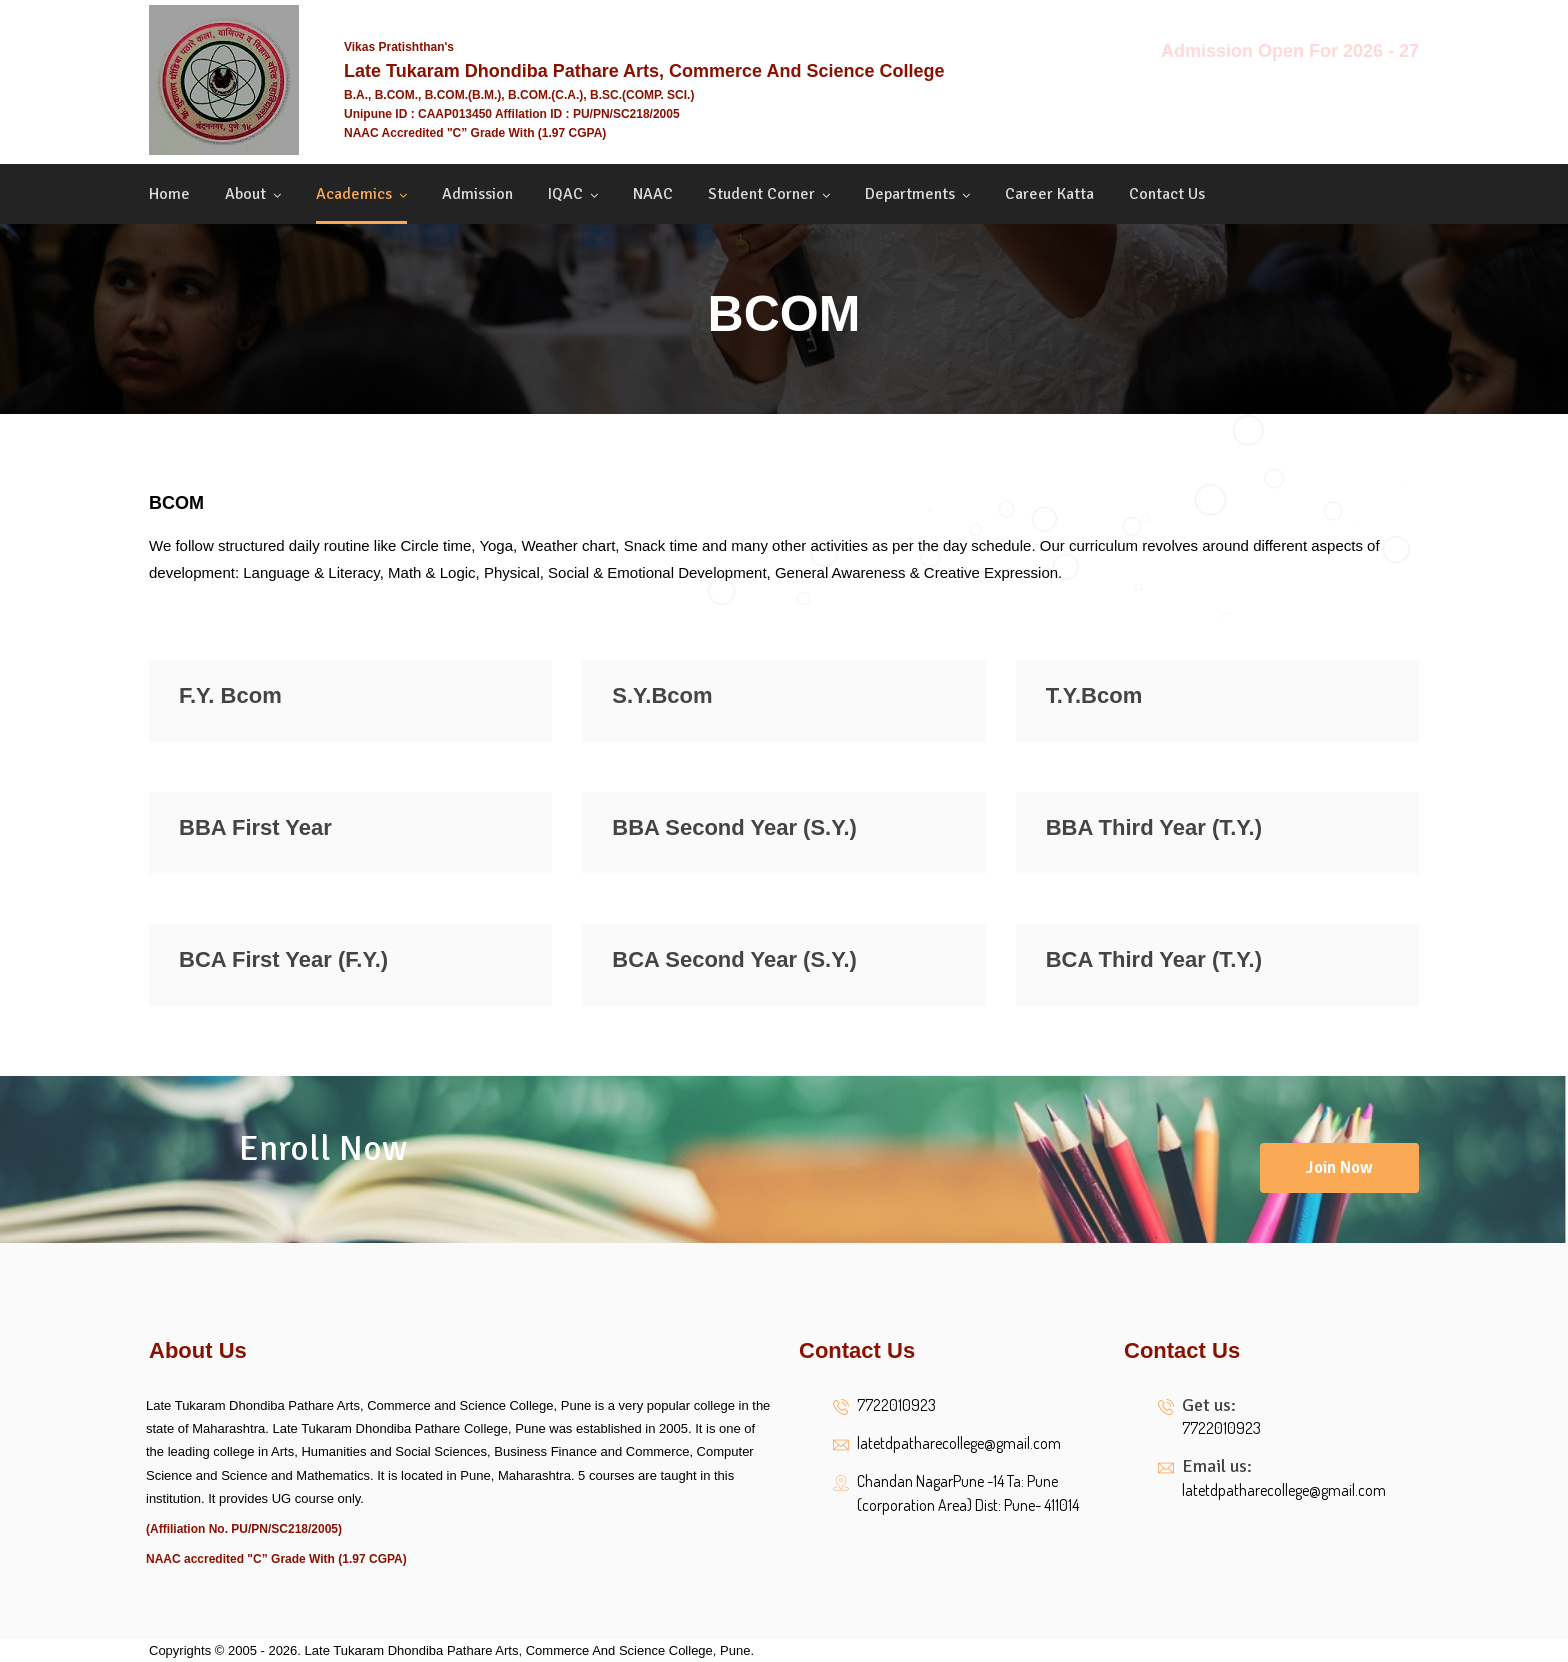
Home (169, 194)
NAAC (653, 194)
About (245, 194)
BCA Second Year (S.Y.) (734, 959)
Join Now (1339, 1167)
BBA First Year (255, 827)
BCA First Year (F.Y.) (283, 959)
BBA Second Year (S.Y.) (734, 827)
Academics (354, 194)
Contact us (1167, 194)
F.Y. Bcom (230, 695)
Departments (910, 194)
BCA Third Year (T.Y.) (1154, 959)
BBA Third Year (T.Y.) (1154, 827)
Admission (477, 194)
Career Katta (1049, 194)
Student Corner (761, 194)
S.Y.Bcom (662, 695)
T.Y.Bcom (1094, 695)
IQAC (565, 194)
